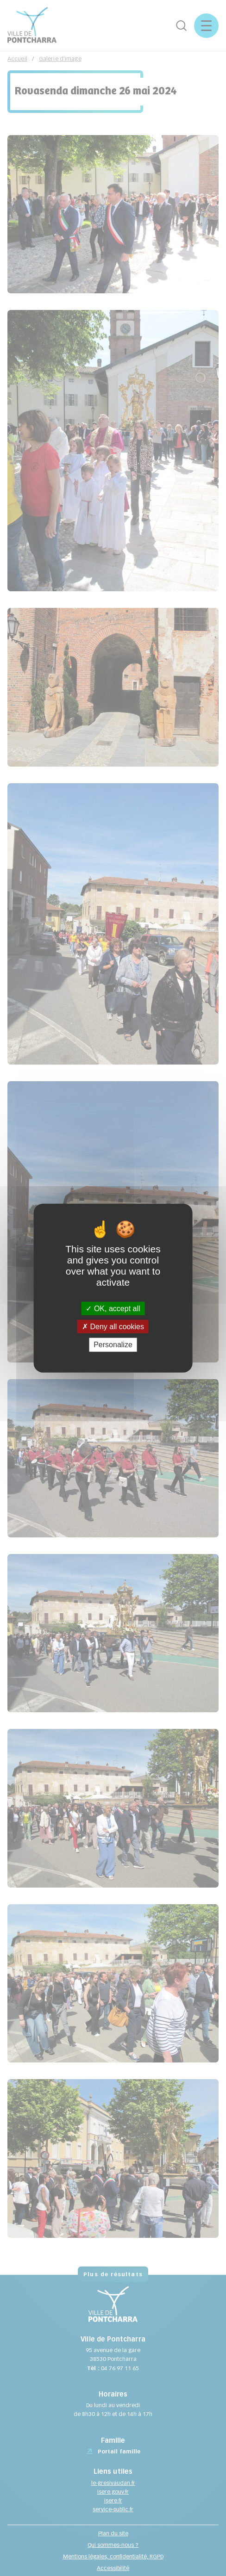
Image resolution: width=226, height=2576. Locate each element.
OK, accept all (113, 1309)
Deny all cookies (113, 1327)
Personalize (113, 1345)
